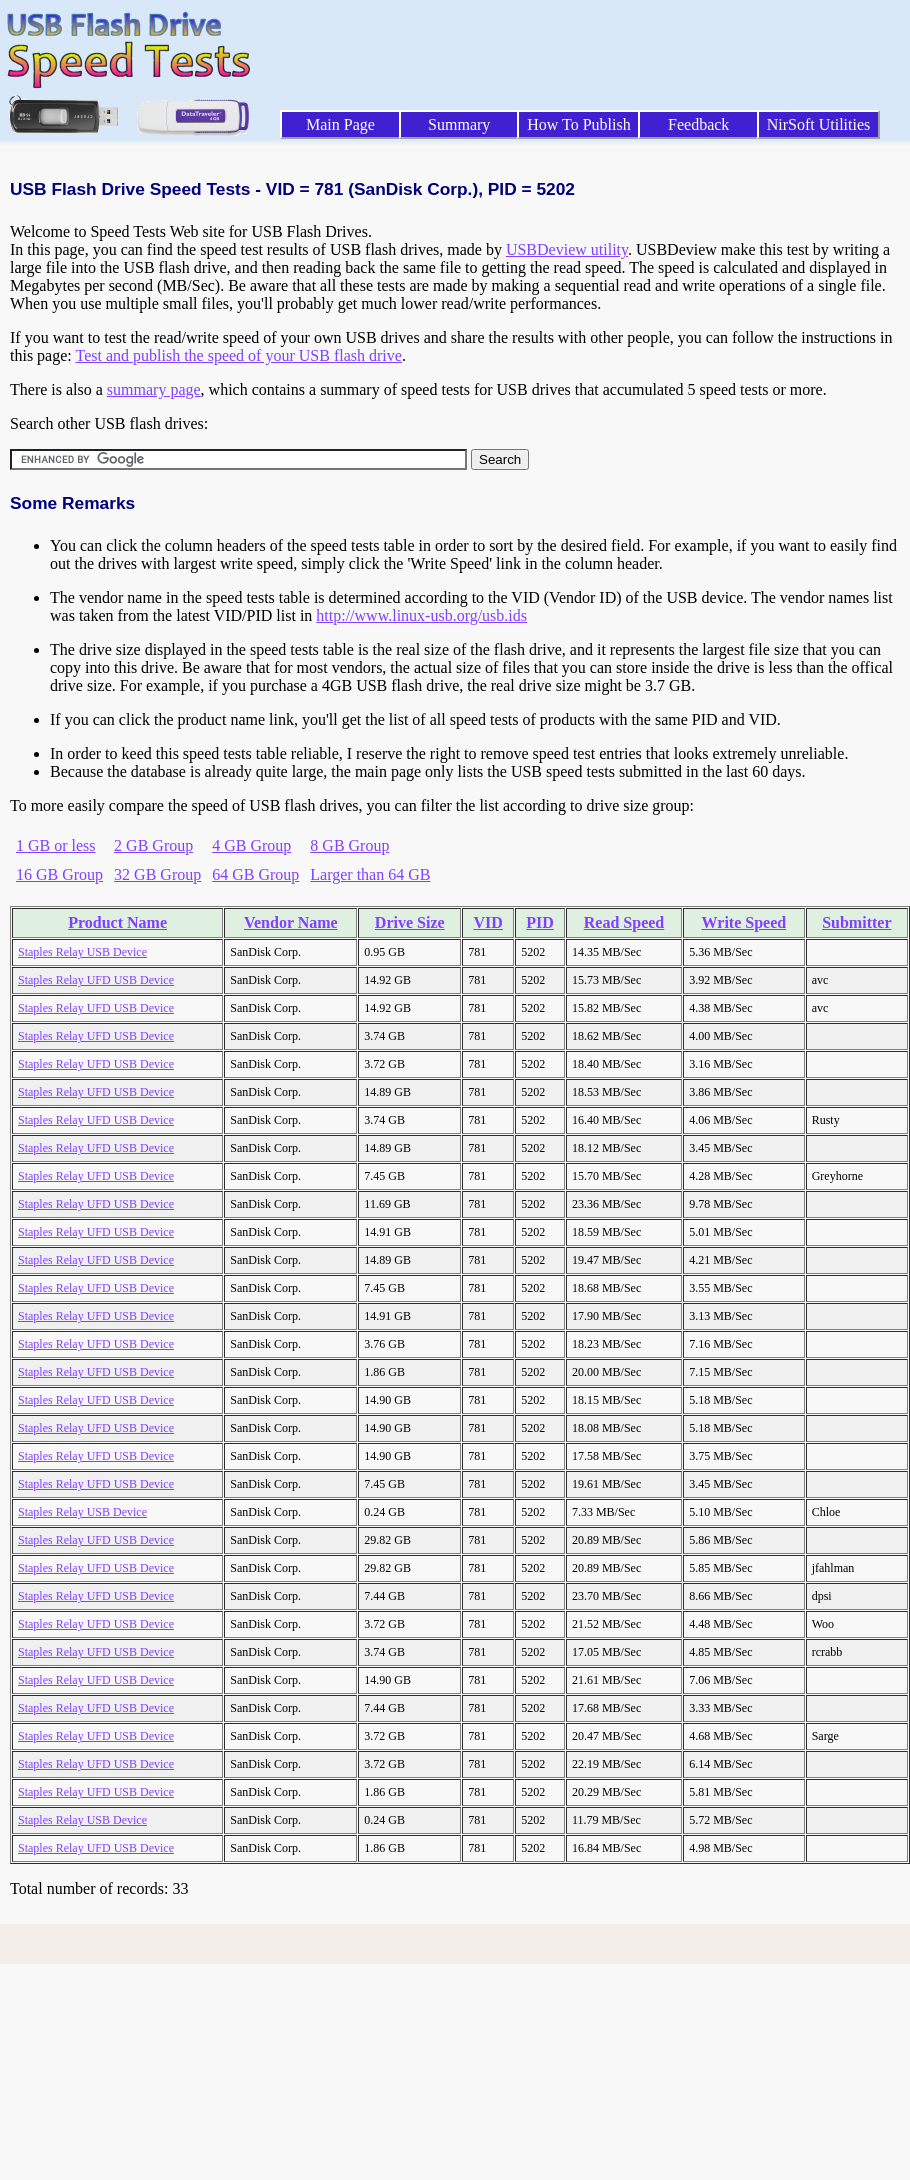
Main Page (340, 124)
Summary (459, 124)
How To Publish (579, 124)
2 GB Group (153, 845)
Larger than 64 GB (370, 874)
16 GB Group (59, 874)
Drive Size (410, 922)
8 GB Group (349, 845)
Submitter (856, 922)
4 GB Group (251, 845)
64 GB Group (255, 874)
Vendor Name (291, 922)
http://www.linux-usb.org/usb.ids (421, 615)
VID (487, 922)
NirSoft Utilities (819, 124)
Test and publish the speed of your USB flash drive (238, 355)
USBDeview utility (567, 249)
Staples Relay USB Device (82, 952)
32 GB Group (157, 874)
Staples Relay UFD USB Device (96, 980)
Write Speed (744, 922)
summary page (154, 389)
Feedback (698, 124)
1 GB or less (56, 845)
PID (540, 922)
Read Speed (624, 922)
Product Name (117, 922)
